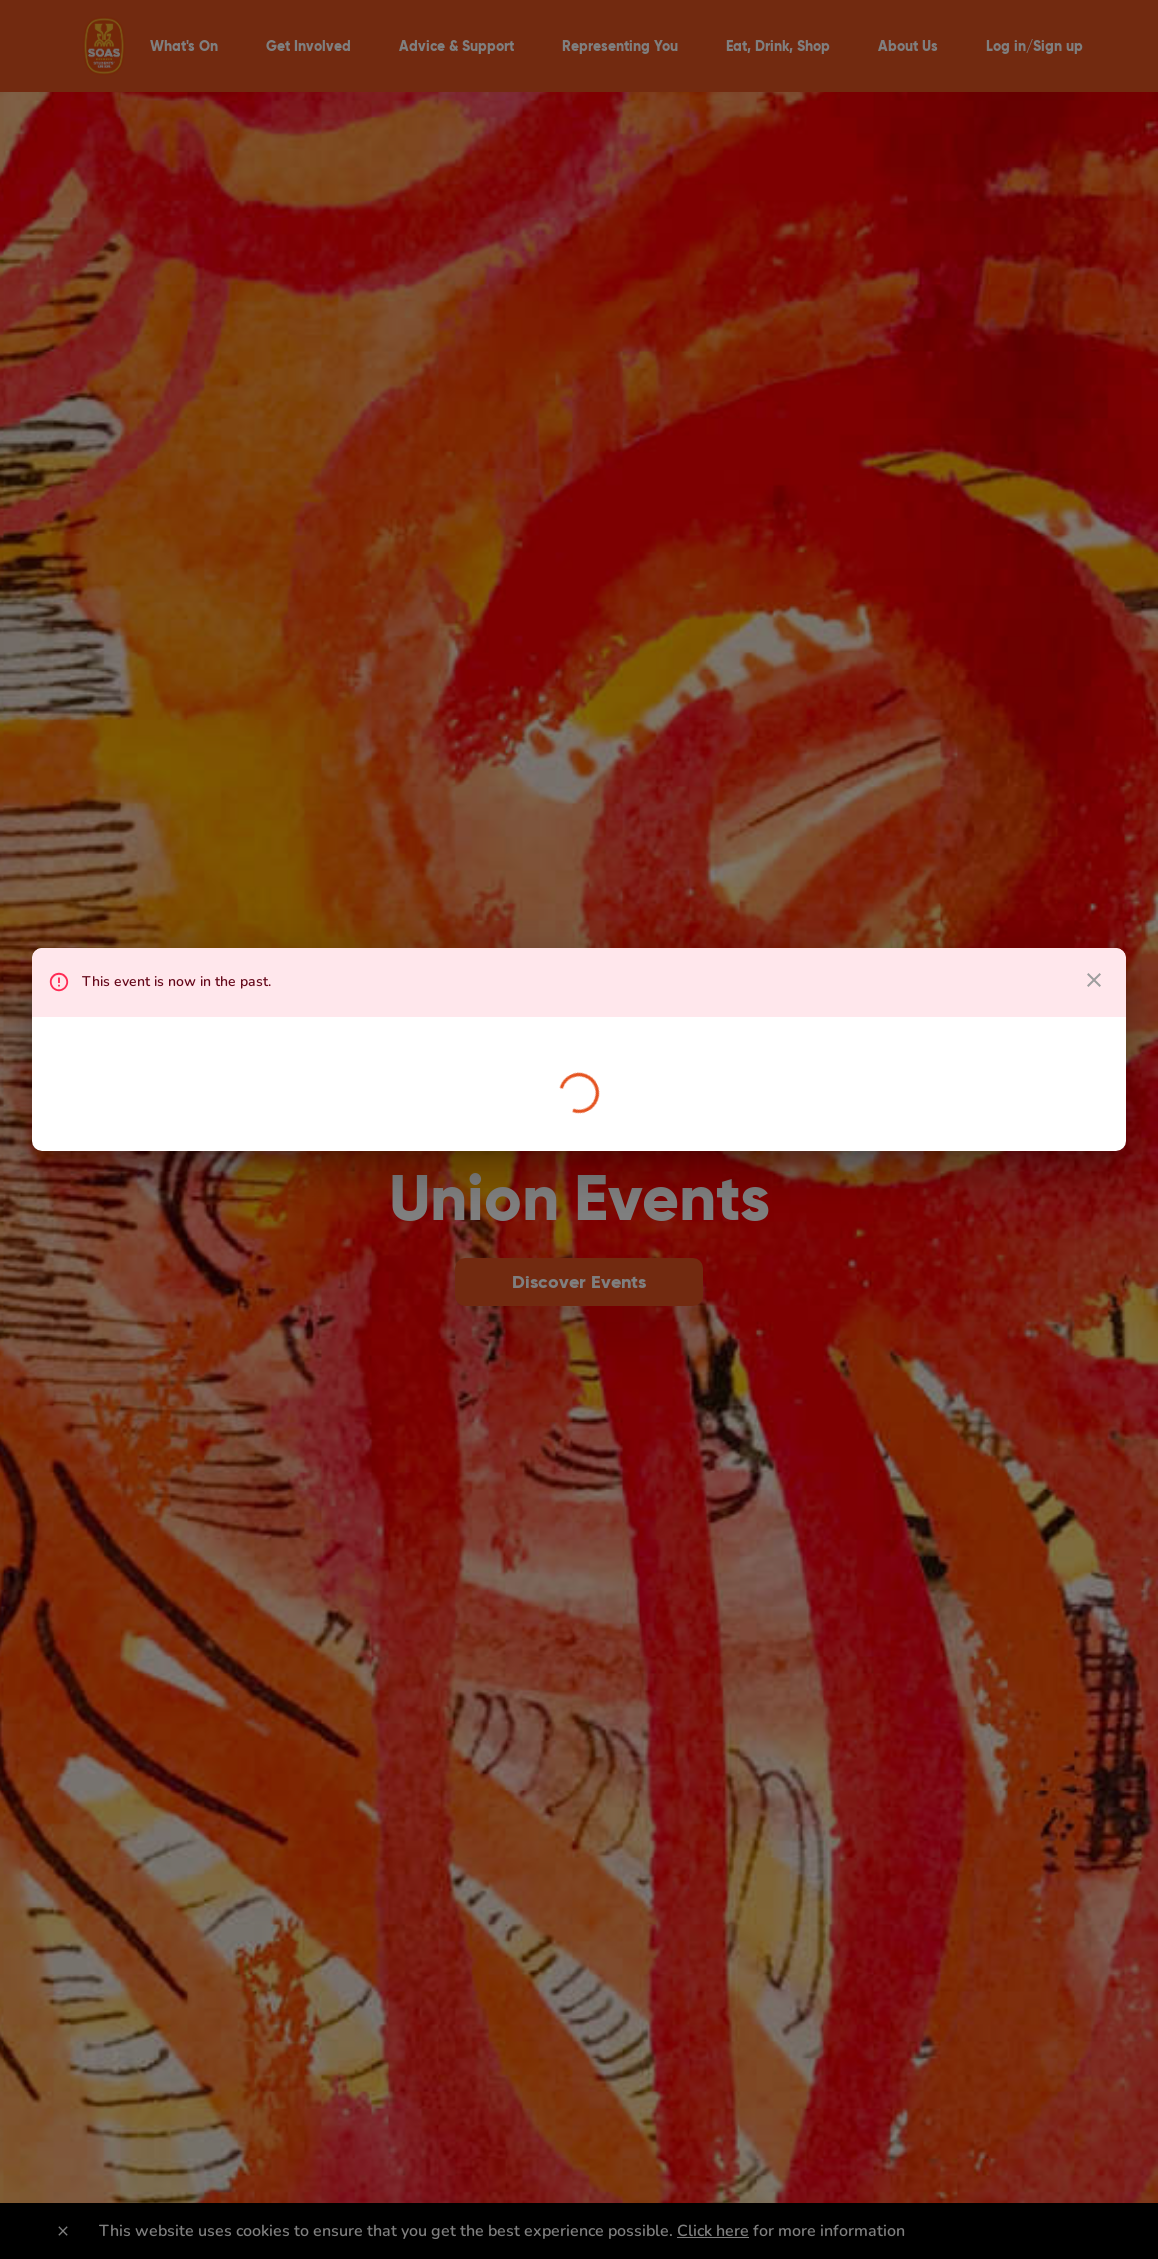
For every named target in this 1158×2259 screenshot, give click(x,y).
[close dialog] (1094, 980)
